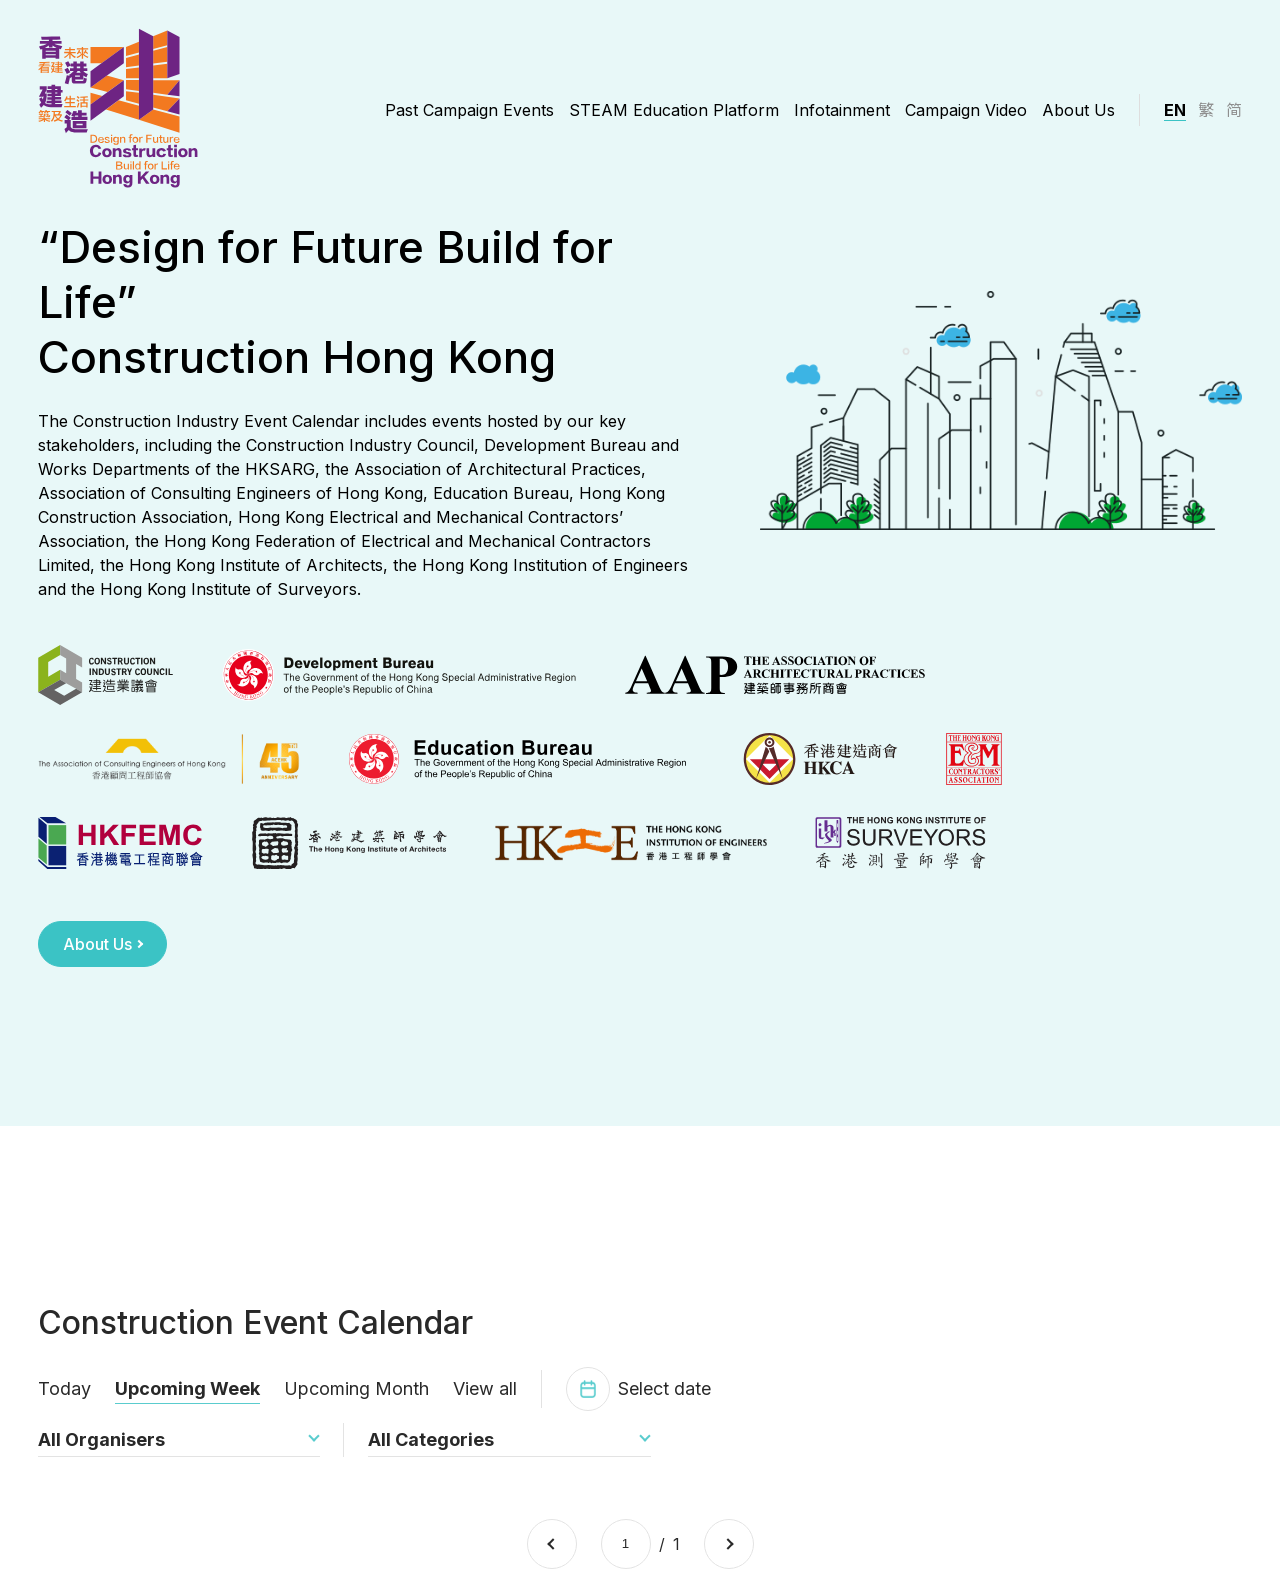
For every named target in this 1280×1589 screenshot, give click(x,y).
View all (485, 1402)
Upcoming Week (187, 1402)
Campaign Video (966, 110)
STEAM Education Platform (674, 110)
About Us (1078, 110)
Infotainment (842, 110)
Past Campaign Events (469, 110)
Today (64, 1402)
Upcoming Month (356, 1402)
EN (1175, 110)
